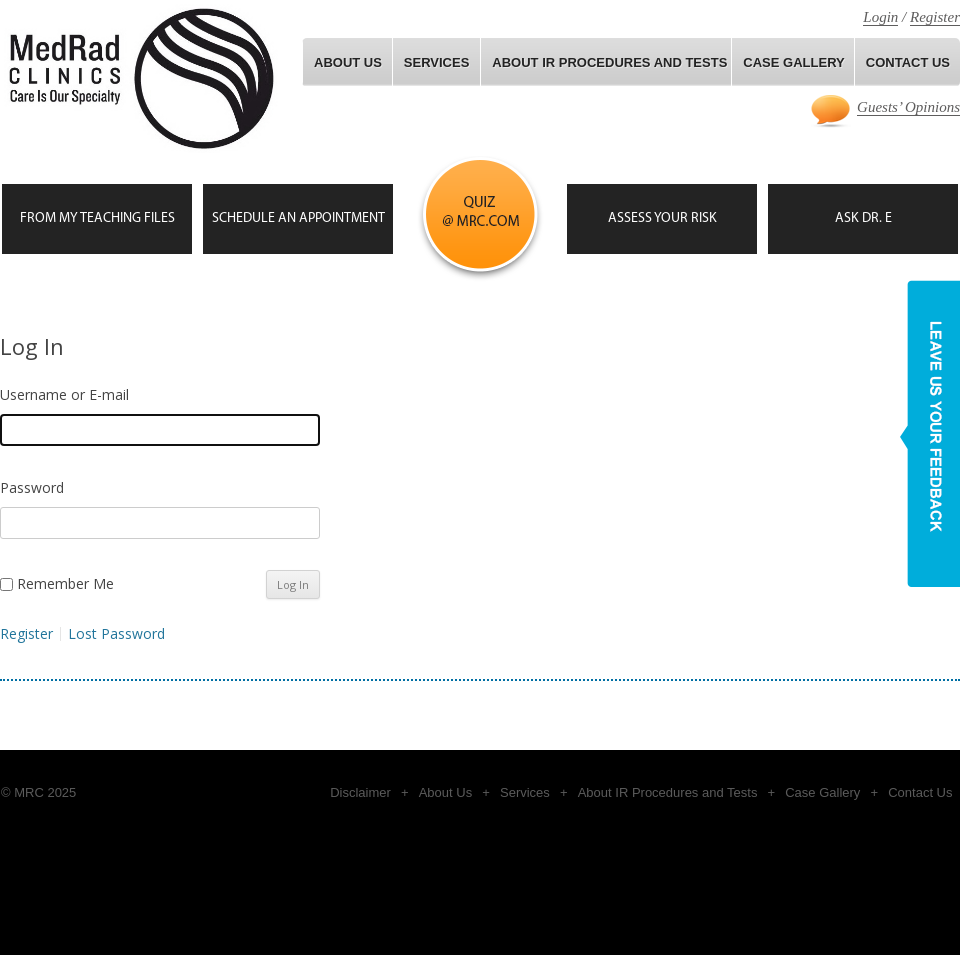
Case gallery (793, 62)
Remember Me (65, 583)
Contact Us (920, 792)
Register (935, 17)
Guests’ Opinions (908, 107)
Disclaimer (360, 792)
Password (32, 487)
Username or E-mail (64, 394)
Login (880, 17)
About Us (348, 62)
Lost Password (116, 634)
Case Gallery (822, 792)
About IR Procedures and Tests (609, 62)
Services (437, 62)
